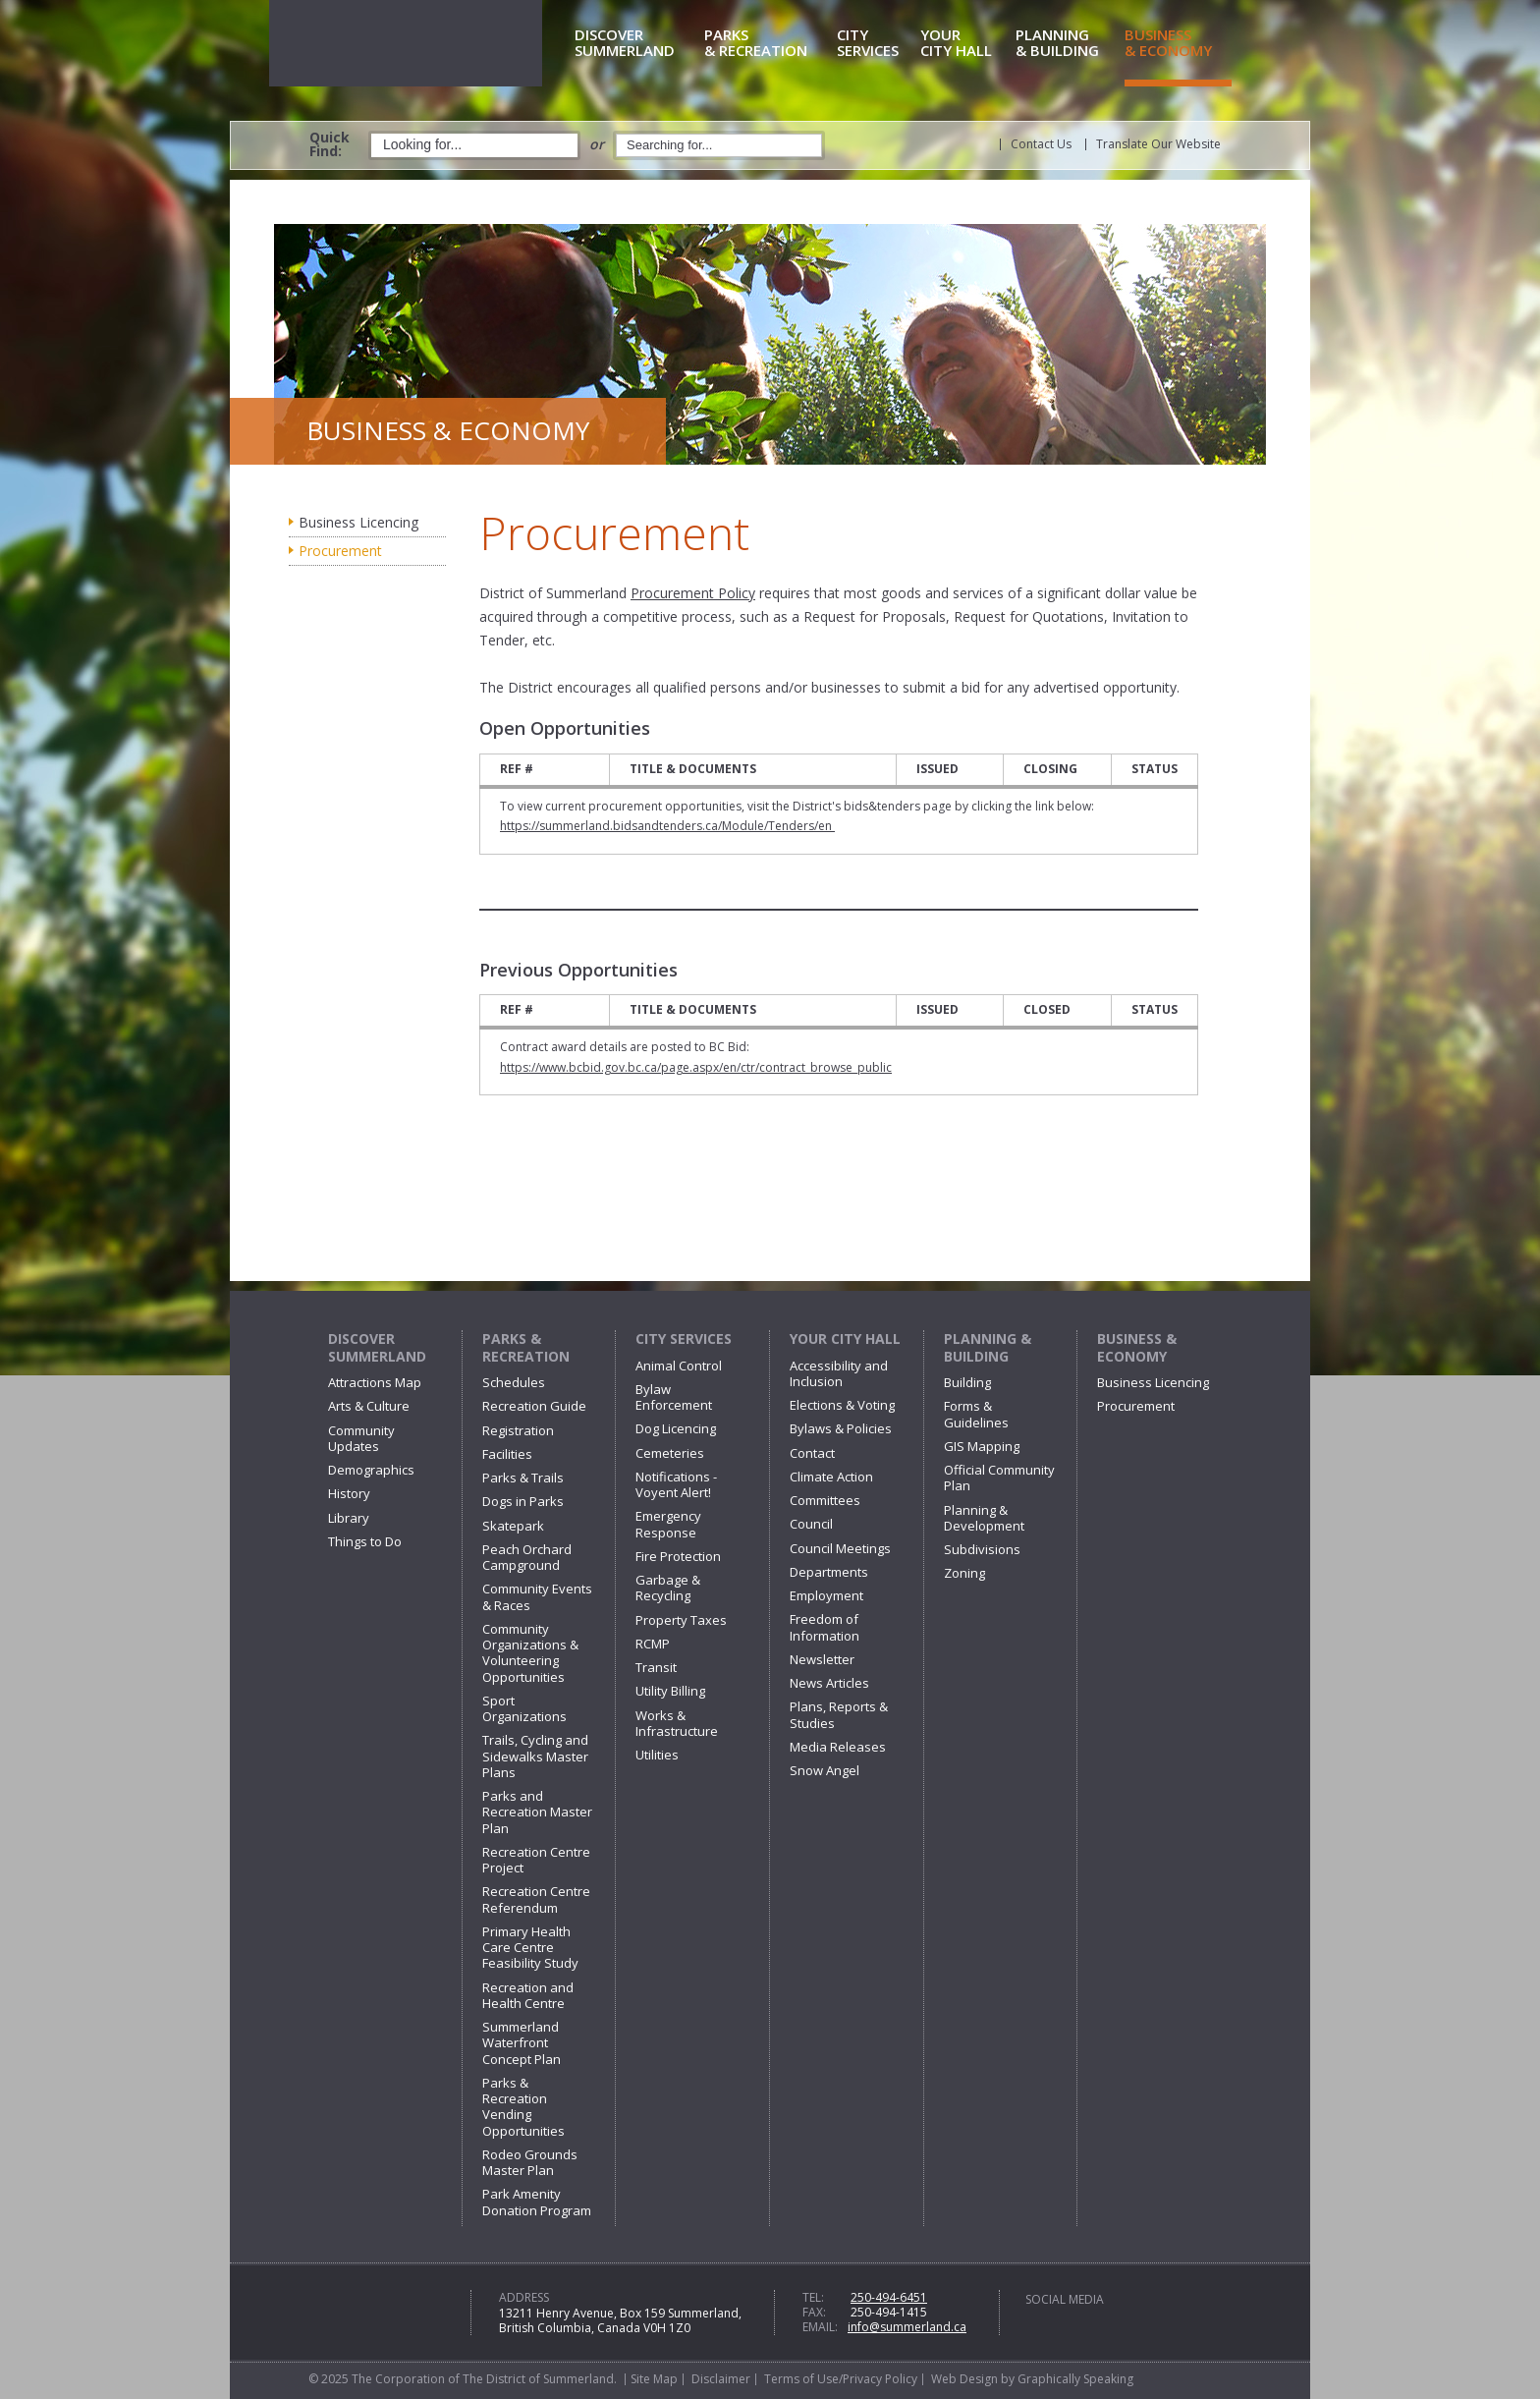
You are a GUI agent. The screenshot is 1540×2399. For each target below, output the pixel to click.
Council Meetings (840, 1548)
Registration (518, 1430)
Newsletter (822, 1659)
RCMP (652, 1643)
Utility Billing (670, 1691)
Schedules (513, 1382)
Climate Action (831, 1476)
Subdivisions (982, 1549)
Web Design (964, 2379)
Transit (656, 1667)
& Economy (1178, 44)
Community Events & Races (537, 1596)
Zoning (964, 1573)
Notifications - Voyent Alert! (676, 1484)
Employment (826, 1595)
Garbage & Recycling (667, 1587)
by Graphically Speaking (1065, 2379)
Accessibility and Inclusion (839, 1373)
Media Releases (838, 1747)
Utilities (657, 1754)
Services (875, 44)
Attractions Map (374, 1382)
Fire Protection (678, 1556)
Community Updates (361, 1438)
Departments (829, 1572)
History (349, 1493)
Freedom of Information (824, 1627)
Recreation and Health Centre (528, 1995)
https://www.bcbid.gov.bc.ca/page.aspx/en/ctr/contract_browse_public (696, 1067)
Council (811, 1524)
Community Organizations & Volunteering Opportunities (530, 1653)
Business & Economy (1137, 1347)
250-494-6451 (889, 2297)
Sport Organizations (524, 1708)
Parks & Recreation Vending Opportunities (523, 2107)
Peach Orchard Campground (527, 1557)
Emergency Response (668, 1523)
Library (348, 1518)
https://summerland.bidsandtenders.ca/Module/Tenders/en (667, 825)
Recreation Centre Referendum (536, 1899)
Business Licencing (358, 522)
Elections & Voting (842, 1405)
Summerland (636, 44)
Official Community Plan (999, 1477)
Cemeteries (669, 1453)
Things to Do (365, 1541)
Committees (825, 1500)
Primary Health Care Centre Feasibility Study (530, 1948)
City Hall (964, 44)
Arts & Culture (369, 1406)
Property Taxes (681, 1620)
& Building (1067, 44)
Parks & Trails (523, 1477)
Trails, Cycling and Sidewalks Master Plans (535, 1756)
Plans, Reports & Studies (839, 1714)
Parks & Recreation (526, 1347)
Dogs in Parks (523, 1501)
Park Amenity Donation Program (536, 2201)
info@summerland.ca (907, 2326)
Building (967, 1382)
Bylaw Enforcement (673, 1397)
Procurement (340, 550)
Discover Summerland (377, 1347)
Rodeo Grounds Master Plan (530, 2162)
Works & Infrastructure (676, 1723)
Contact (812, 1453)
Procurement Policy (693, 593)
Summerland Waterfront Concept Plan (521, 2043)
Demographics (371, 1469)
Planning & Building (987, 1347)
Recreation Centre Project (536, 1859)
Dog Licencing (675, 1428)
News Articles (829, 1683)
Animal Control (678, 1365)
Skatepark (513, 1525)
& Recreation (767, 44)
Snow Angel (824, 1770)
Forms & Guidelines (976, 1413)
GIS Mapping (981, 1446)
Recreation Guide (534, 1406)
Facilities (507, 1454)
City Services (683, 1338)
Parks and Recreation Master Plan (537, 1812)
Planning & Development (984, 1517)
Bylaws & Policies (841, 1428)
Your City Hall (845, 1338)
